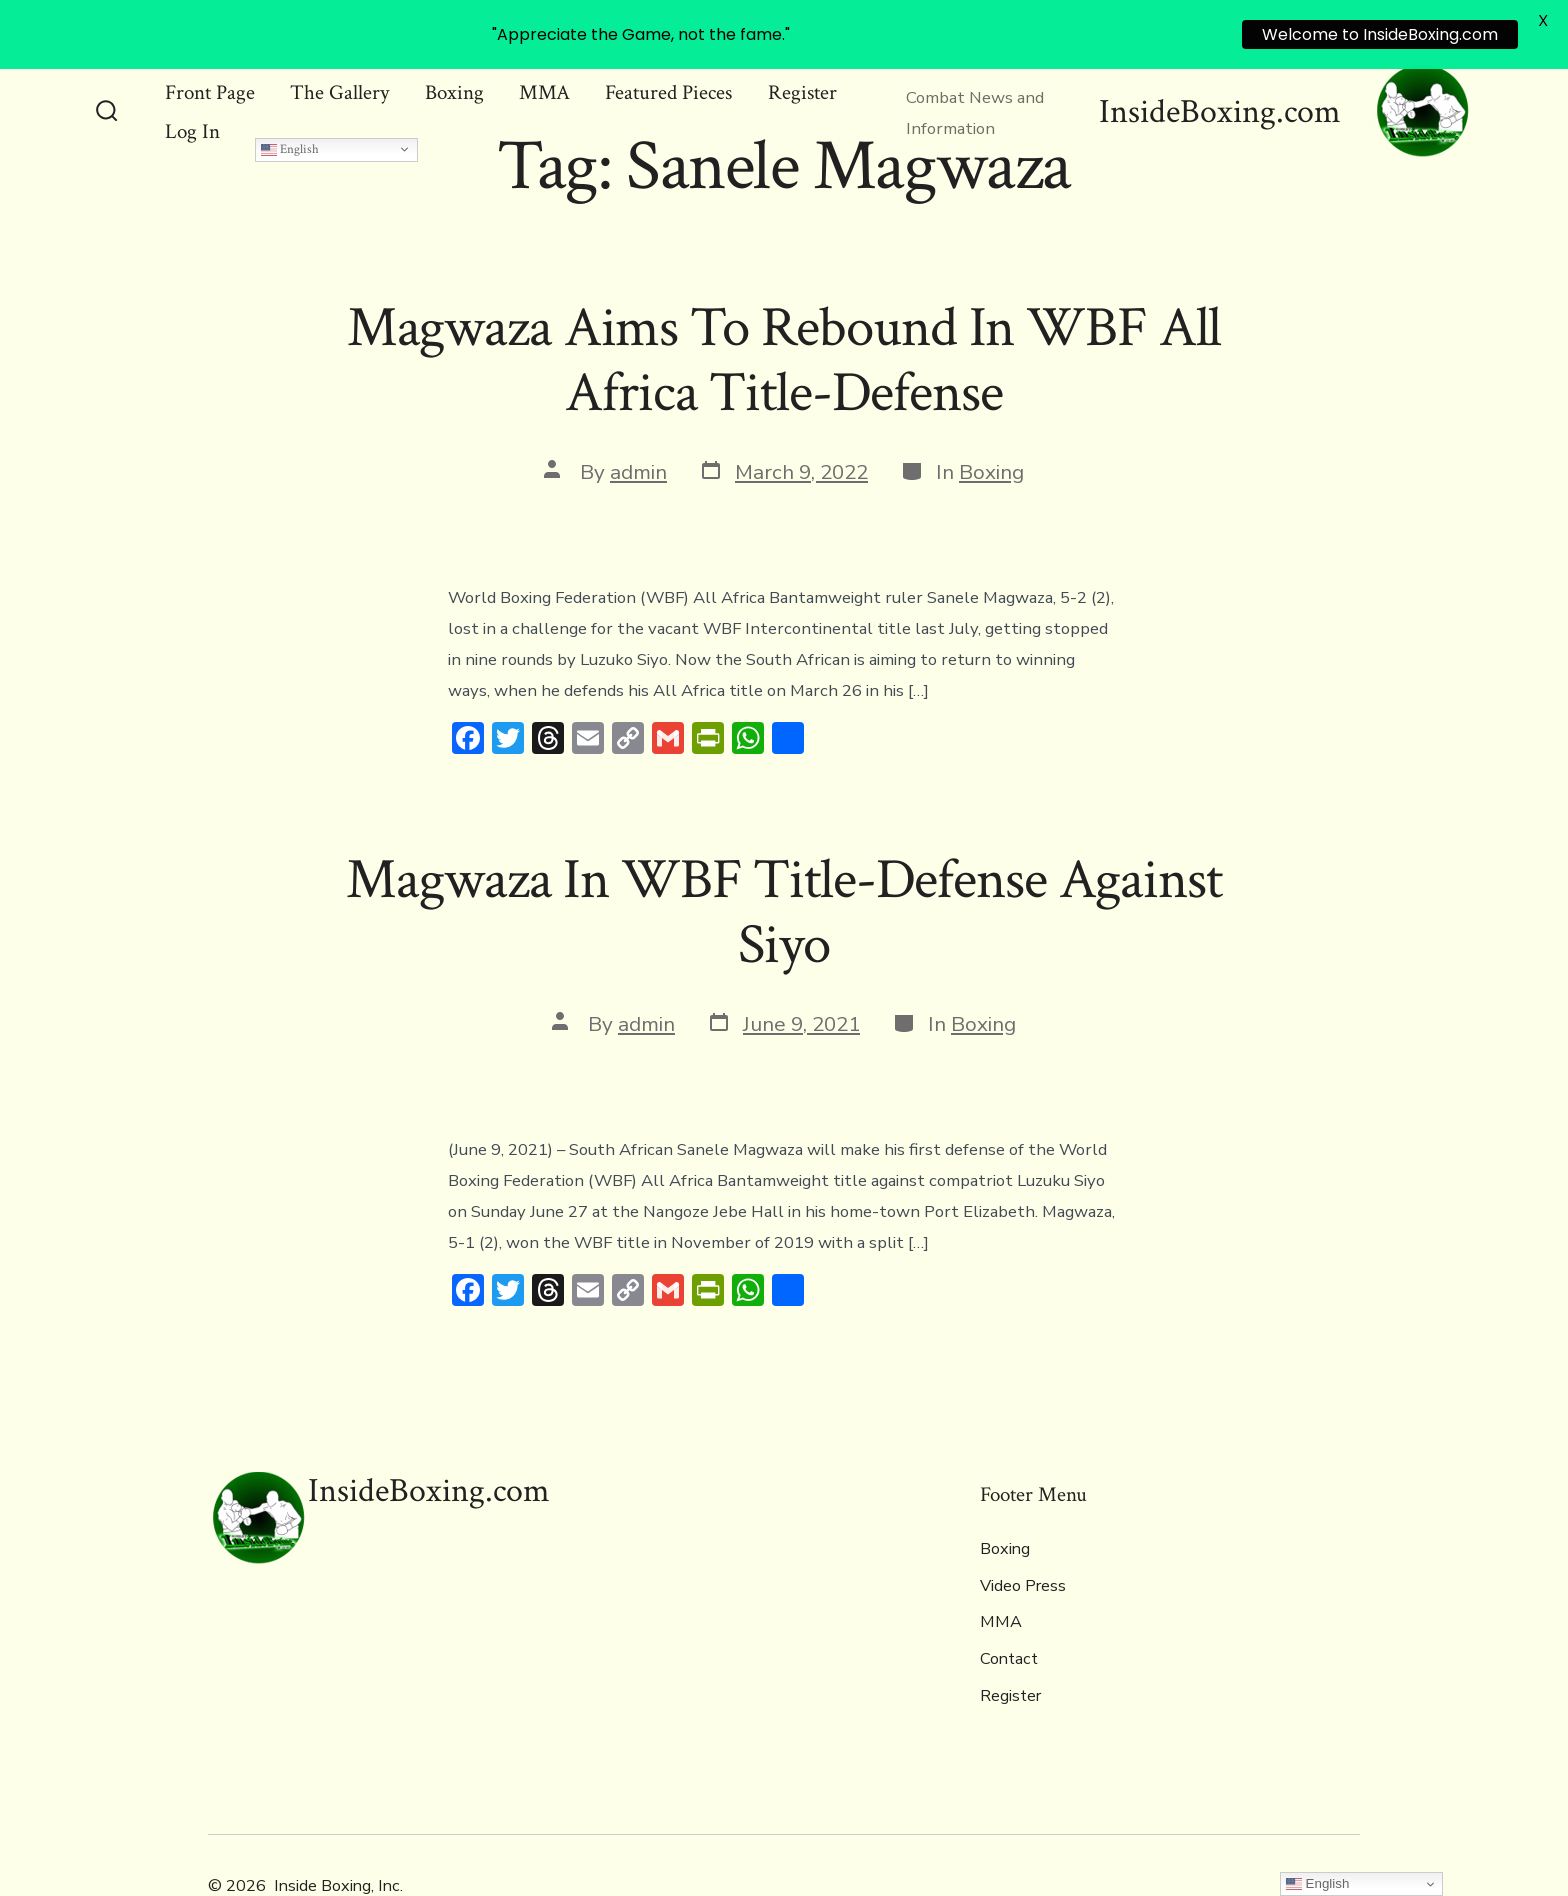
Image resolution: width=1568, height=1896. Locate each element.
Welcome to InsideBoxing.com (1380, 34)
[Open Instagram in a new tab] (1342, 1833)
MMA (1001, 1571)
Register (1010, 1644)
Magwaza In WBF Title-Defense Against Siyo (783, 861)
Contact (1009, 1608)
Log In (192, 79)
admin (638, 420)
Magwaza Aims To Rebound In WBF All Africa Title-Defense (784, 308)
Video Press (1023, 1534)
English (290, 97)
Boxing (991, 420)
